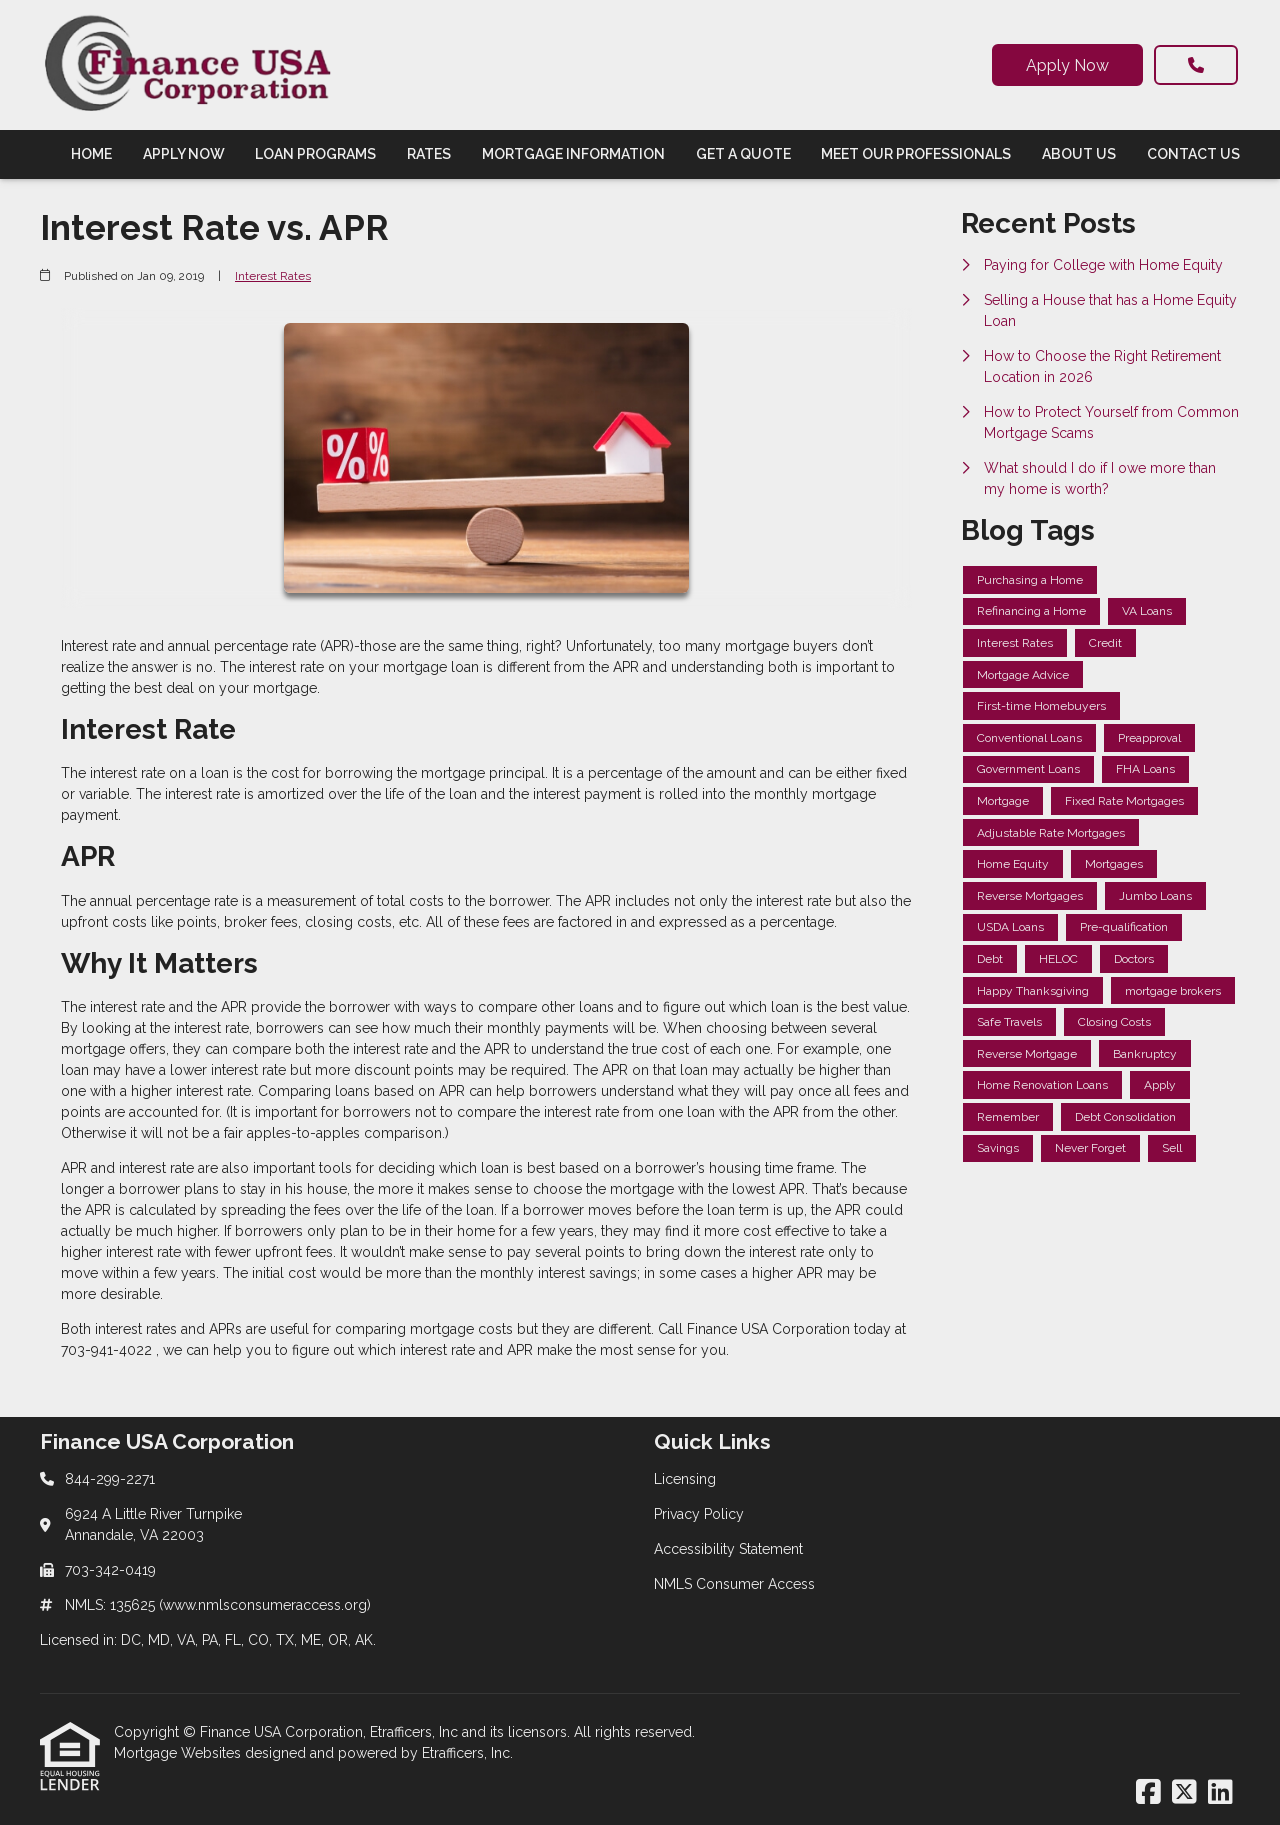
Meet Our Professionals (916, 154)
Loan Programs (315, 154)
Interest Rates (273, 276)
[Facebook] (1148, 1793)
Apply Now (1067, 65)
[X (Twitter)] (1184, 1793)
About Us (1079, 154)
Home (91, 154)
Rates (429, 154)
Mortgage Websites (179, 1753)
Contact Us (1193, 154)
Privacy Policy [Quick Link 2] (699, 1514)
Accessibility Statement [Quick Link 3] (728, 1549)
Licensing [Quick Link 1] (685, 1479)
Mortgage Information (573, 154)
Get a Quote (743, 154)
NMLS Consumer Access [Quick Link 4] (734, 1584)
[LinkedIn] (1220, 1793)
